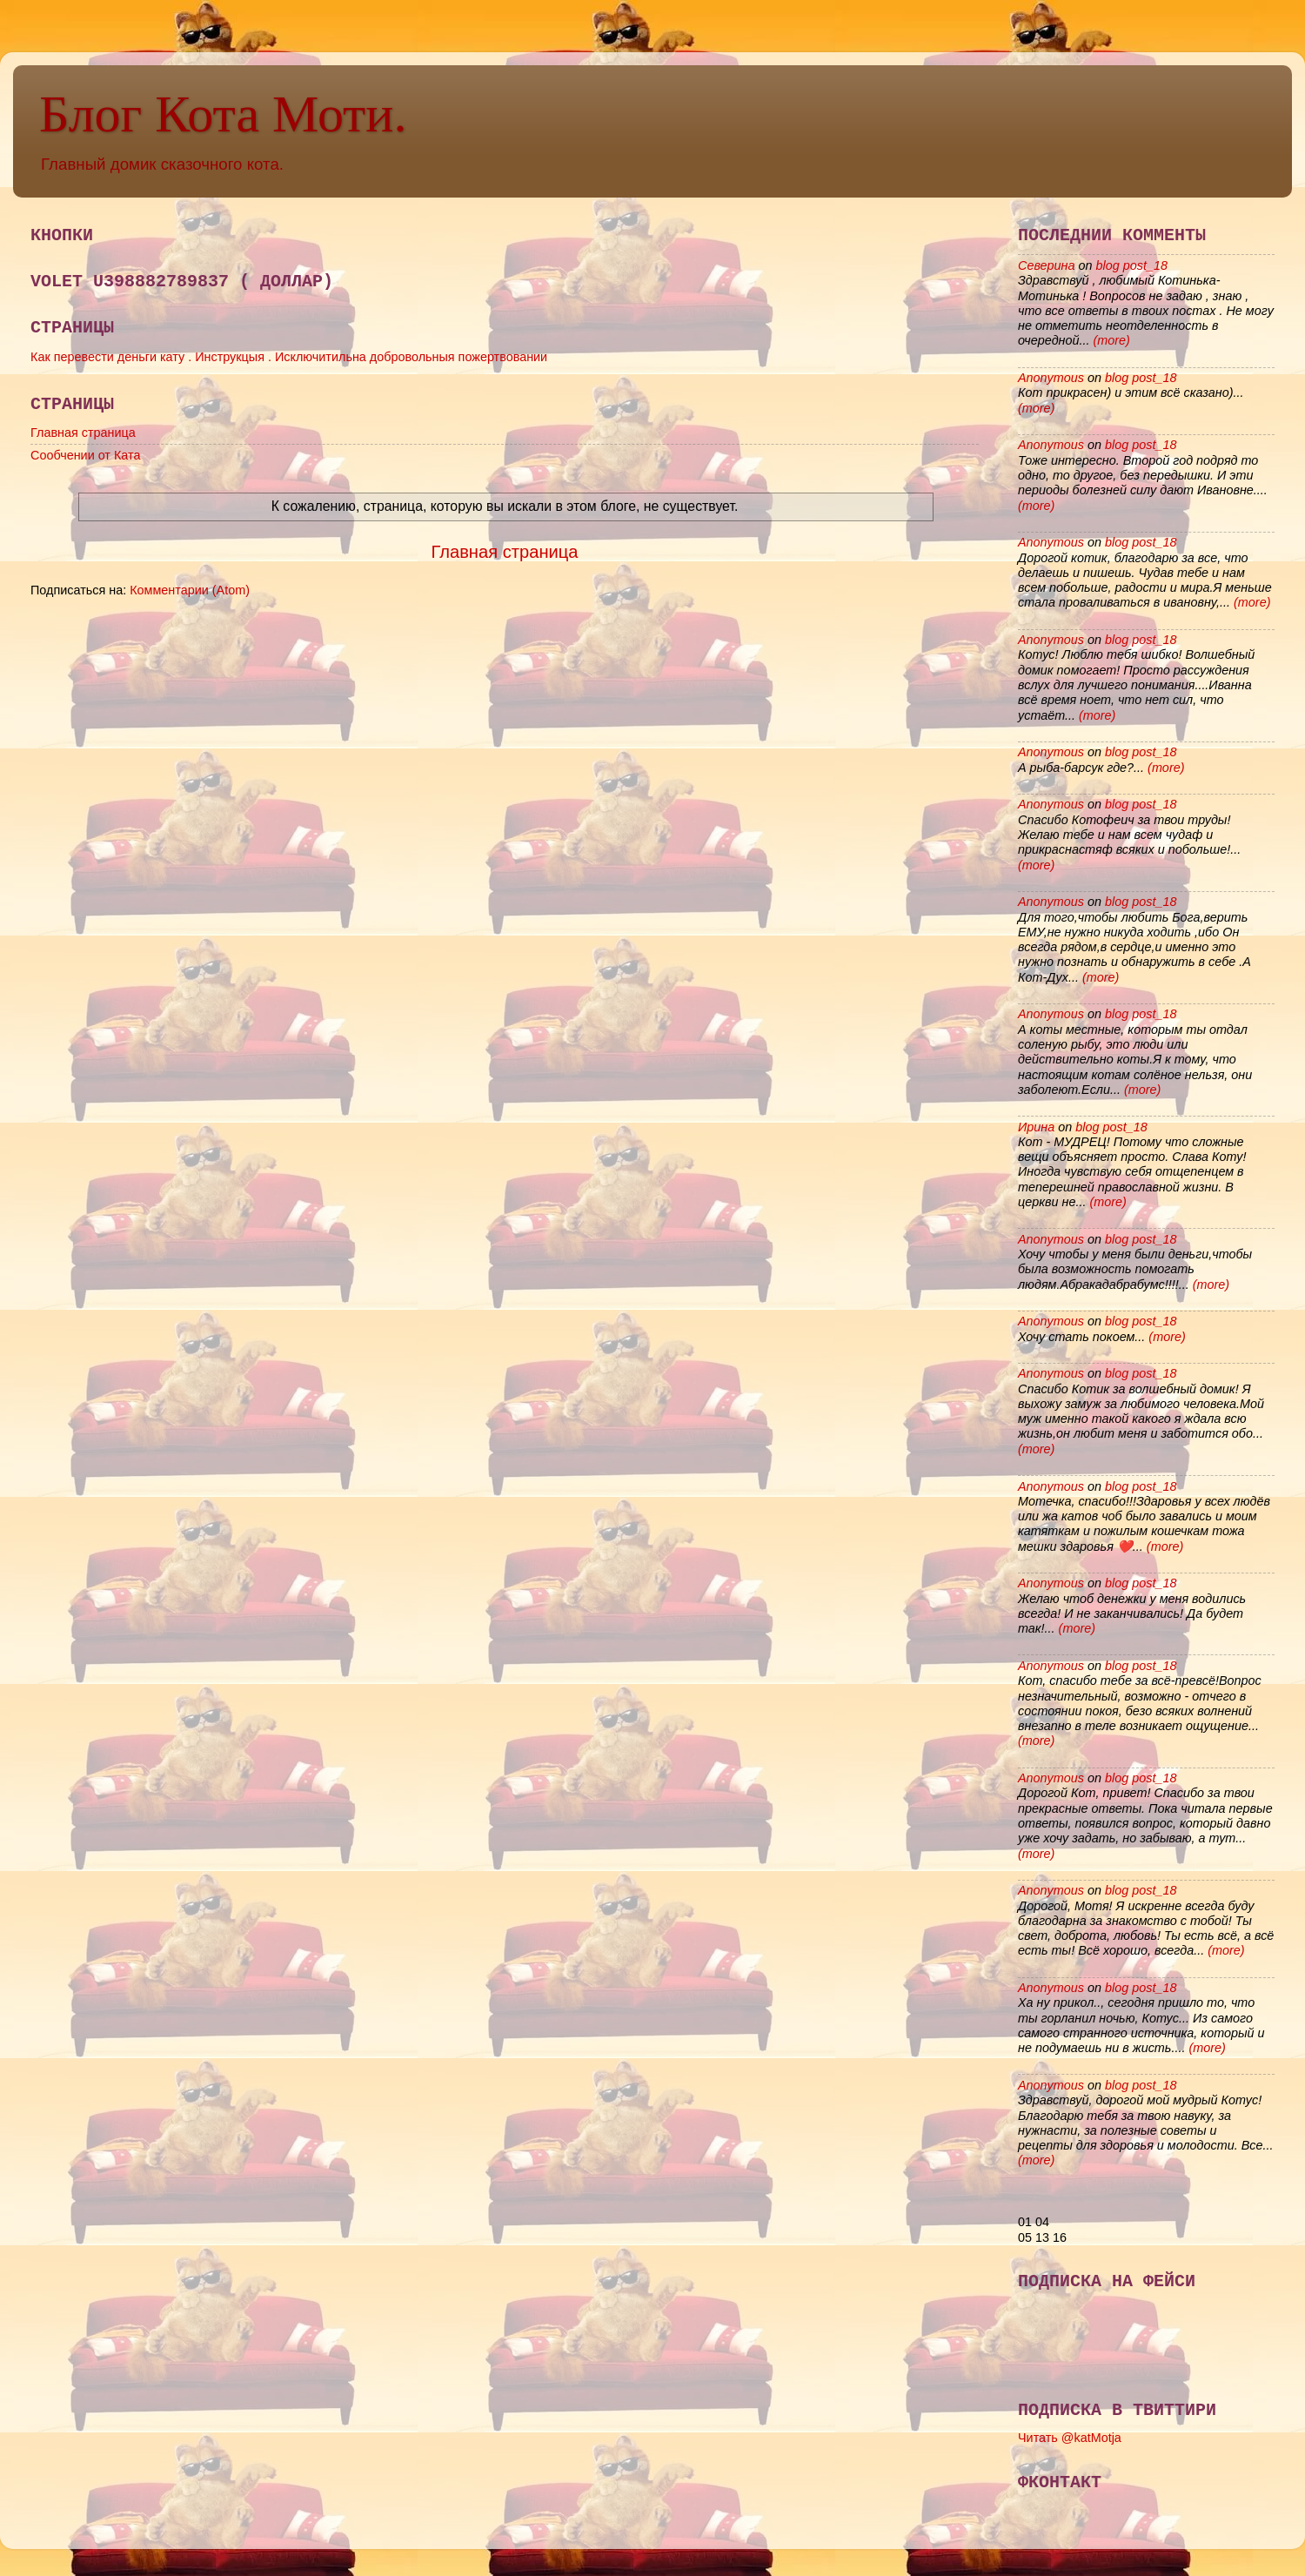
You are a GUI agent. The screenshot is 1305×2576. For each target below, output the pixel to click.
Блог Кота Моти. (222, 114)
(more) (1110, 340)
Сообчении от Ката (85, 455)
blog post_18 (1132, 265)
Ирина (1036, 1127)
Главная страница (83, 432)
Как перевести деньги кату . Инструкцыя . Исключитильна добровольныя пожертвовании (288, 357)
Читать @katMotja (1069, 2438)
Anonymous (1051, 378)
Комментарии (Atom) (190, 590)
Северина (1046, 265)
